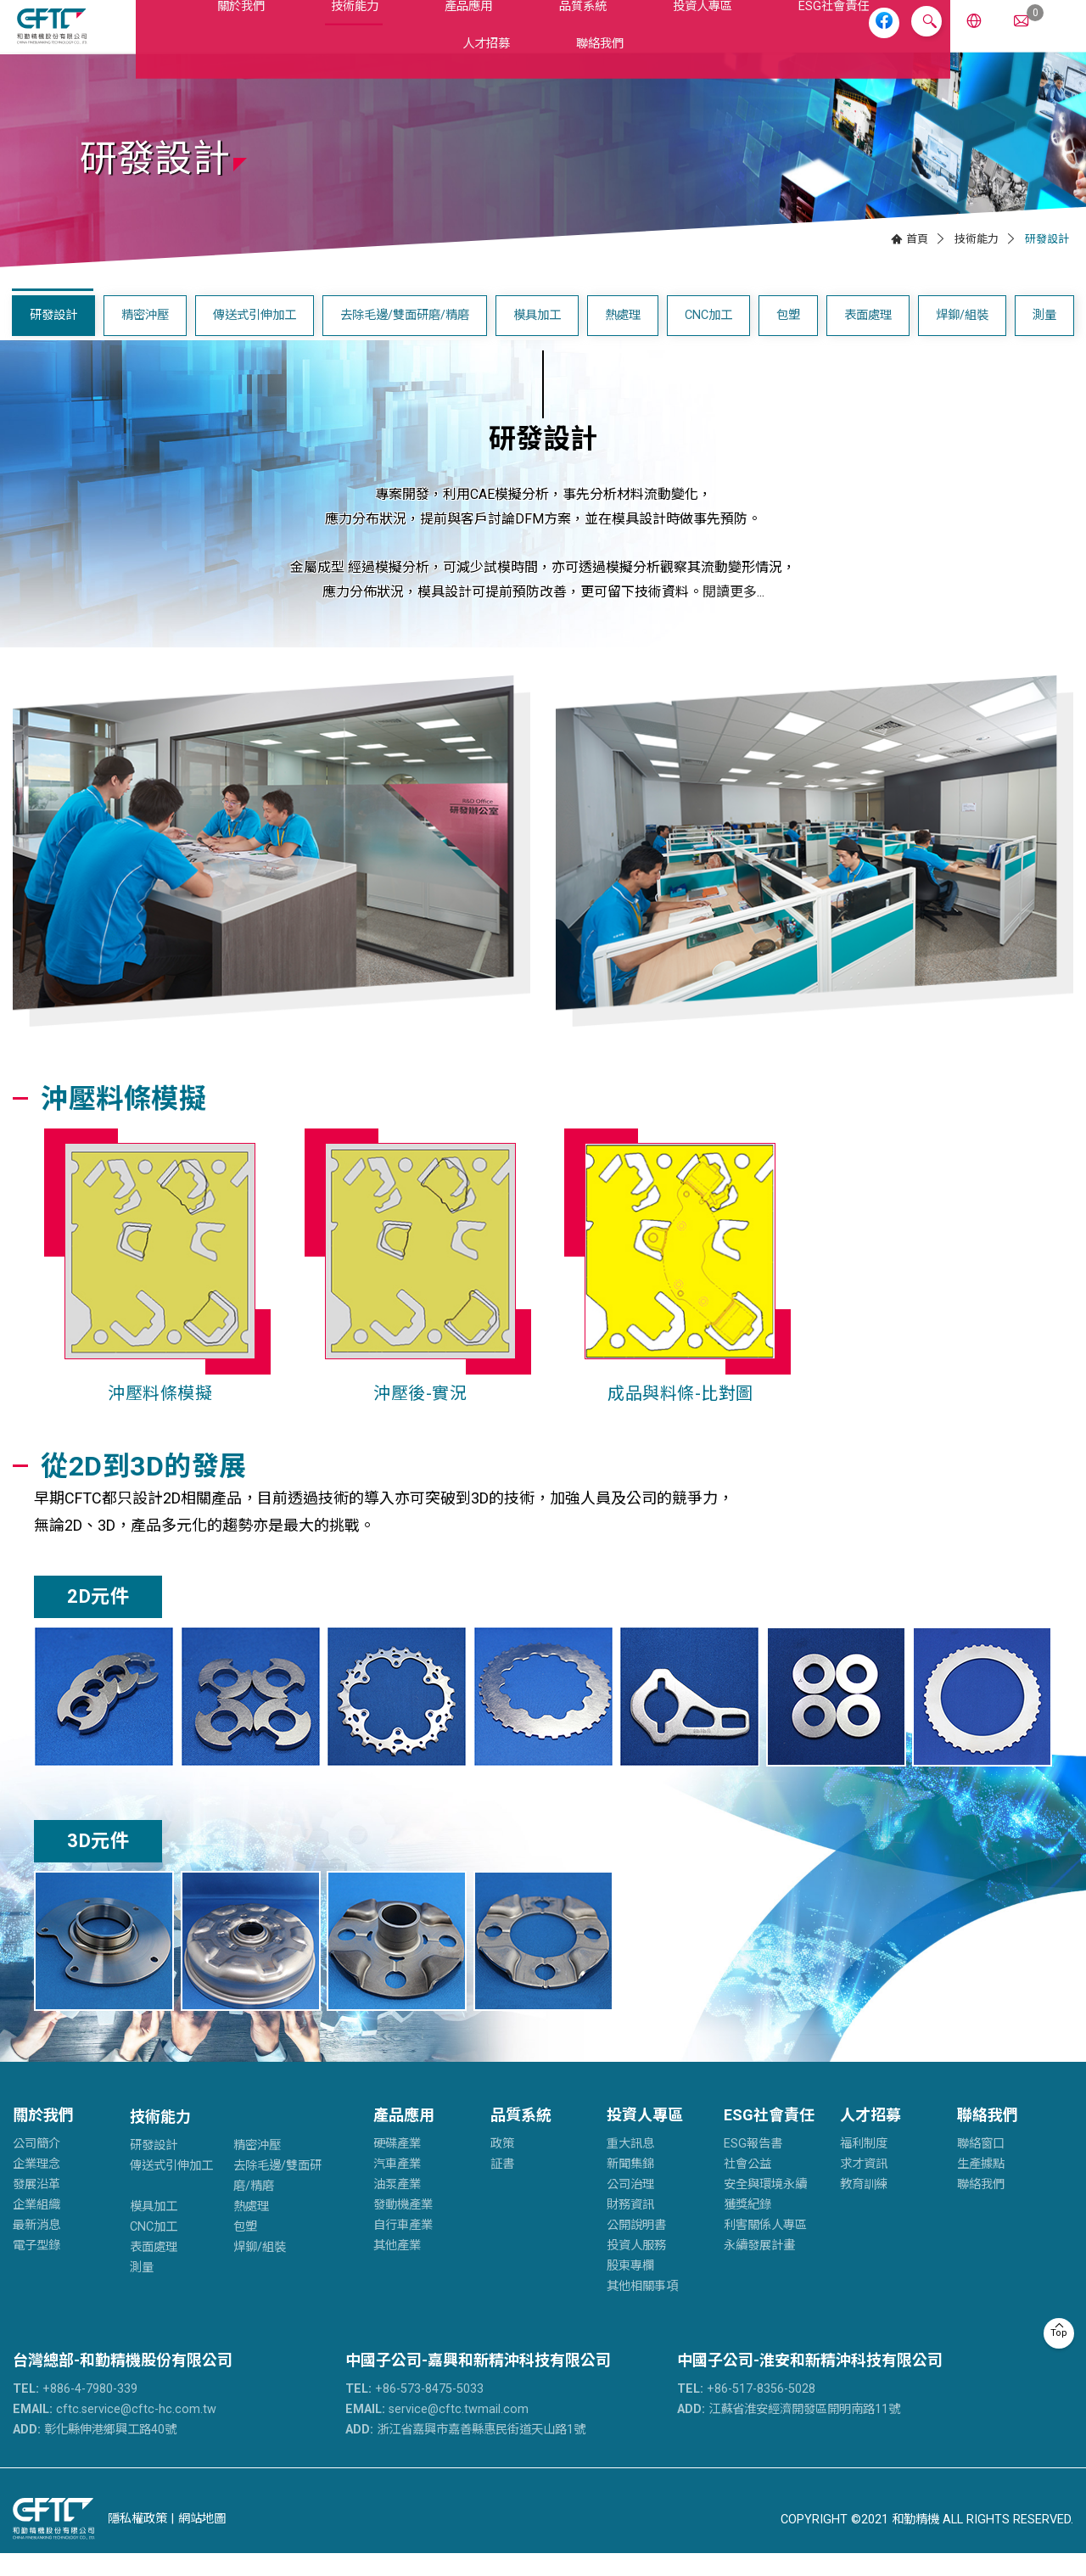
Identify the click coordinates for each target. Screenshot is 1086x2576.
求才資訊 (863, 2187)
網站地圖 (202, 2541)
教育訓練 (863, 2207)
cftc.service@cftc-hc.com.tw (114, 2432)
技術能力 (288, 37)
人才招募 (798, 37)
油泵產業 (397, 2207)
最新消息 (36, 2248)
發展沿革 (36, 2207)
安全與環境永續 (765, 2207)
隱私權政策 (137, 2541)
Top (1058, 2332)
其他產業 (397, 2268)
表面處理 (868, 338)
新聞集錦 (630, 2187)
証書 (502, 2187)
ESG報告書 (753, 2166)
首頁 (917, 261)
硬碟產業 (397, 2166)
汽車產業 (397, 2187)
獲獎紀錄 (747, 2227)
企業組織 (36, 2227)
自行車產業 (403, 2248)
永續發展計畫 (759, 2268)
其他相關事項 (642, 2309)
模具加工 (537, 338)
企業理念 (36, 2187)
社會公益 (747, 2187)
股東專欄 (630, 2289)
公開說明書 (636, 2248)
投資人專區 (577, 37)
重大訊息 (630, 2166)
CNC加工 (708, 338)
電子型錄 (36, 2268)
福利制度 (863, 2166)
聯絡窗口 (981, 2166)
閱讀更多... (733, 615)
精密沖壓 (145, 338)
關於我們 (193, 37)
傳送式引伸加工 (254, 338)
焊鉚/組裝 (962, 338)
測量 (1044, 338)
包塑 (788, 338)
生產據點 (981, 2187)
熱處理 (623, 338)
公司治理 (630, 2207)
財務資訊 (630, 2227)
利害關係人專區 (765, 2248)
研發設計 (53, 338)
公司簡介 (36, 2166)
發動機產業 (403, 2227)
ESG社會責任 (691, 37)
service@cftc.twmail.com (437, 2432)
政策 (502, 2166)
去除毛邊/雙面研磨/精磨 (404, 338)
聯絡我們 (987, 2138)
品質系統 (475, 37)
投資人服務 (636, 2268)
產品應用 (381, 37)
